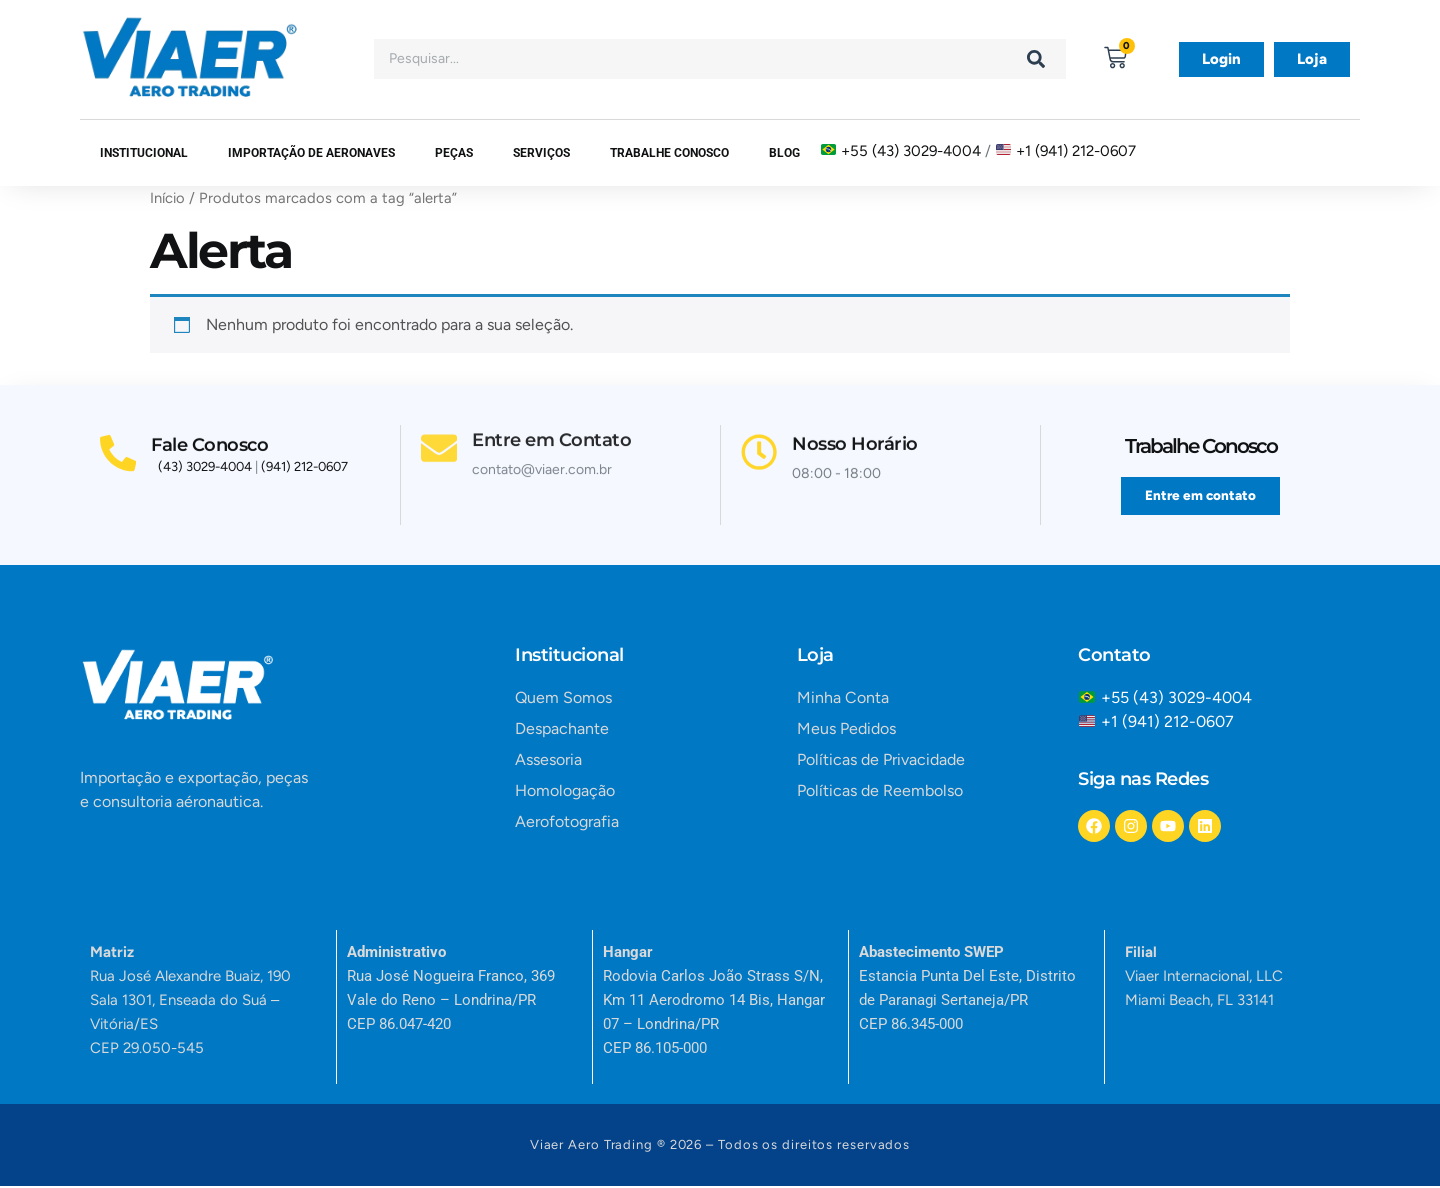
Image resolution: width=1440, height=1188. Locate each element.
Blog (784, 153)
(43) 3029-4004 (205, 470)
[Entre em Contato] (441, 421)
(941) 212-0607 (304, 470)
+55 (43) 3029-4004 (911, 150)
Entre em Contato (555, 411)
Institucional (144, 153)
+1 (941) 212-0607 (1076, 150)
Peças (454, 153)
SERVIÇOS (541, 153)
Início (167, 198)
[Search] (1036, 59)
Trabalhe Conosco (669, 153)
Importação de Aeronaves (311, 153)
